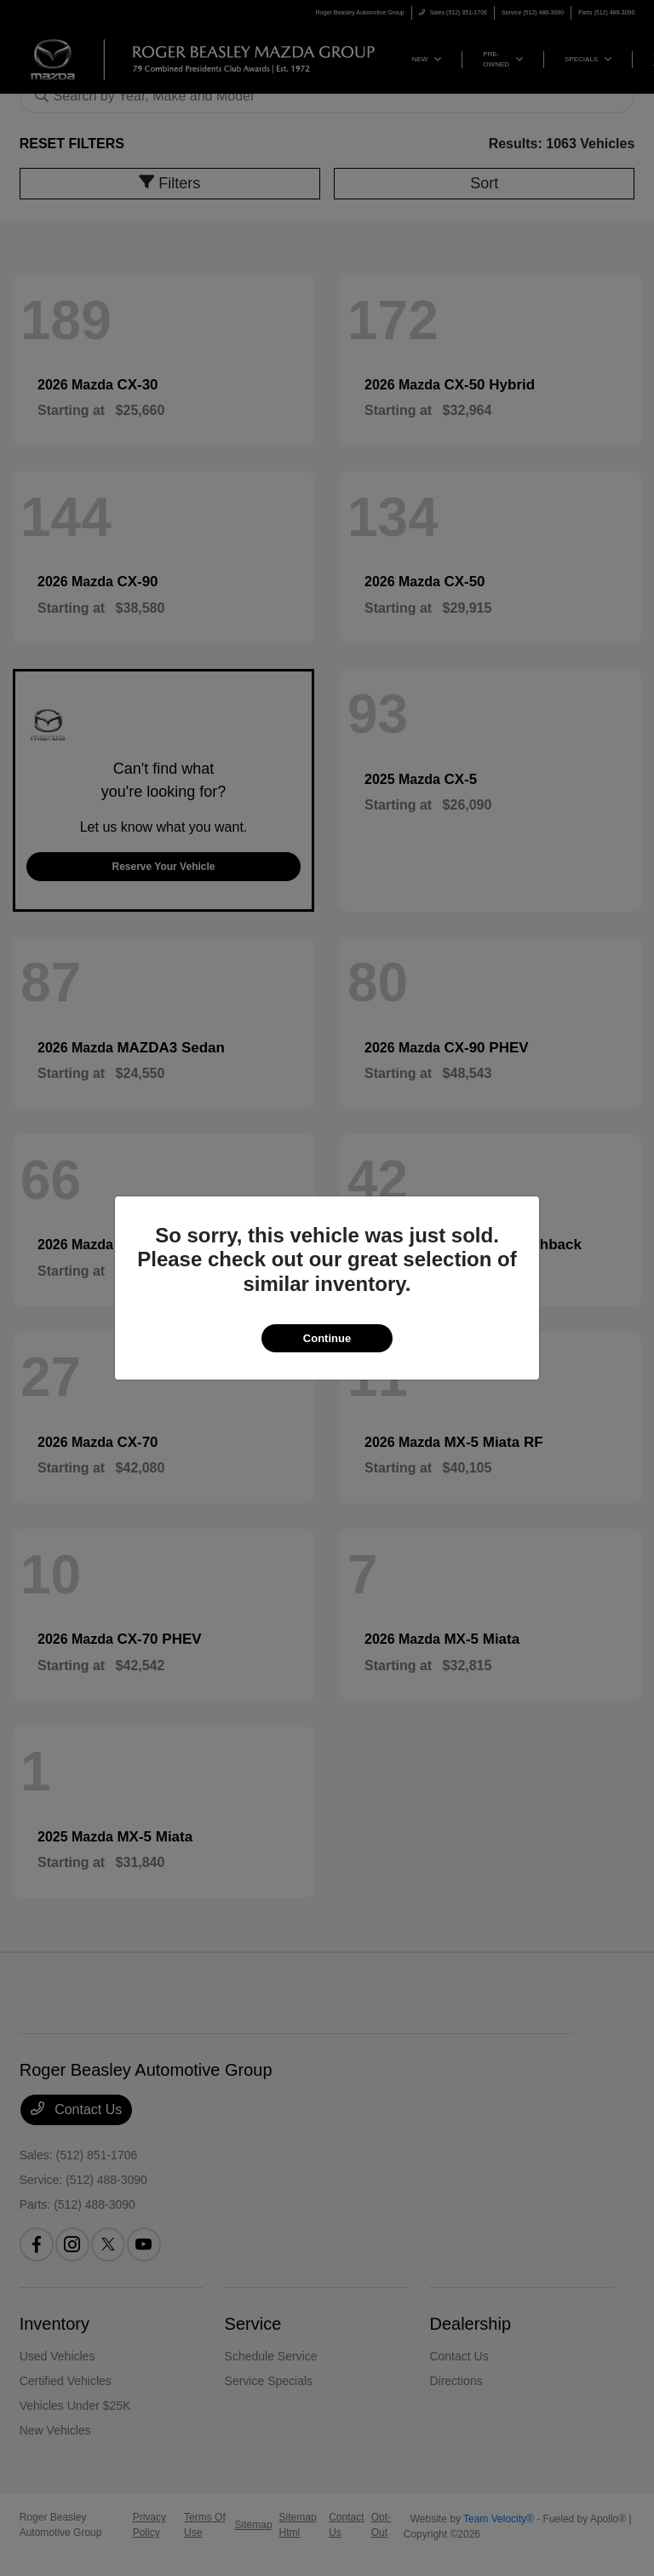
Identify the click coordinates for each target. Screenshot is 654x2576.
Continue (327, 1338)
